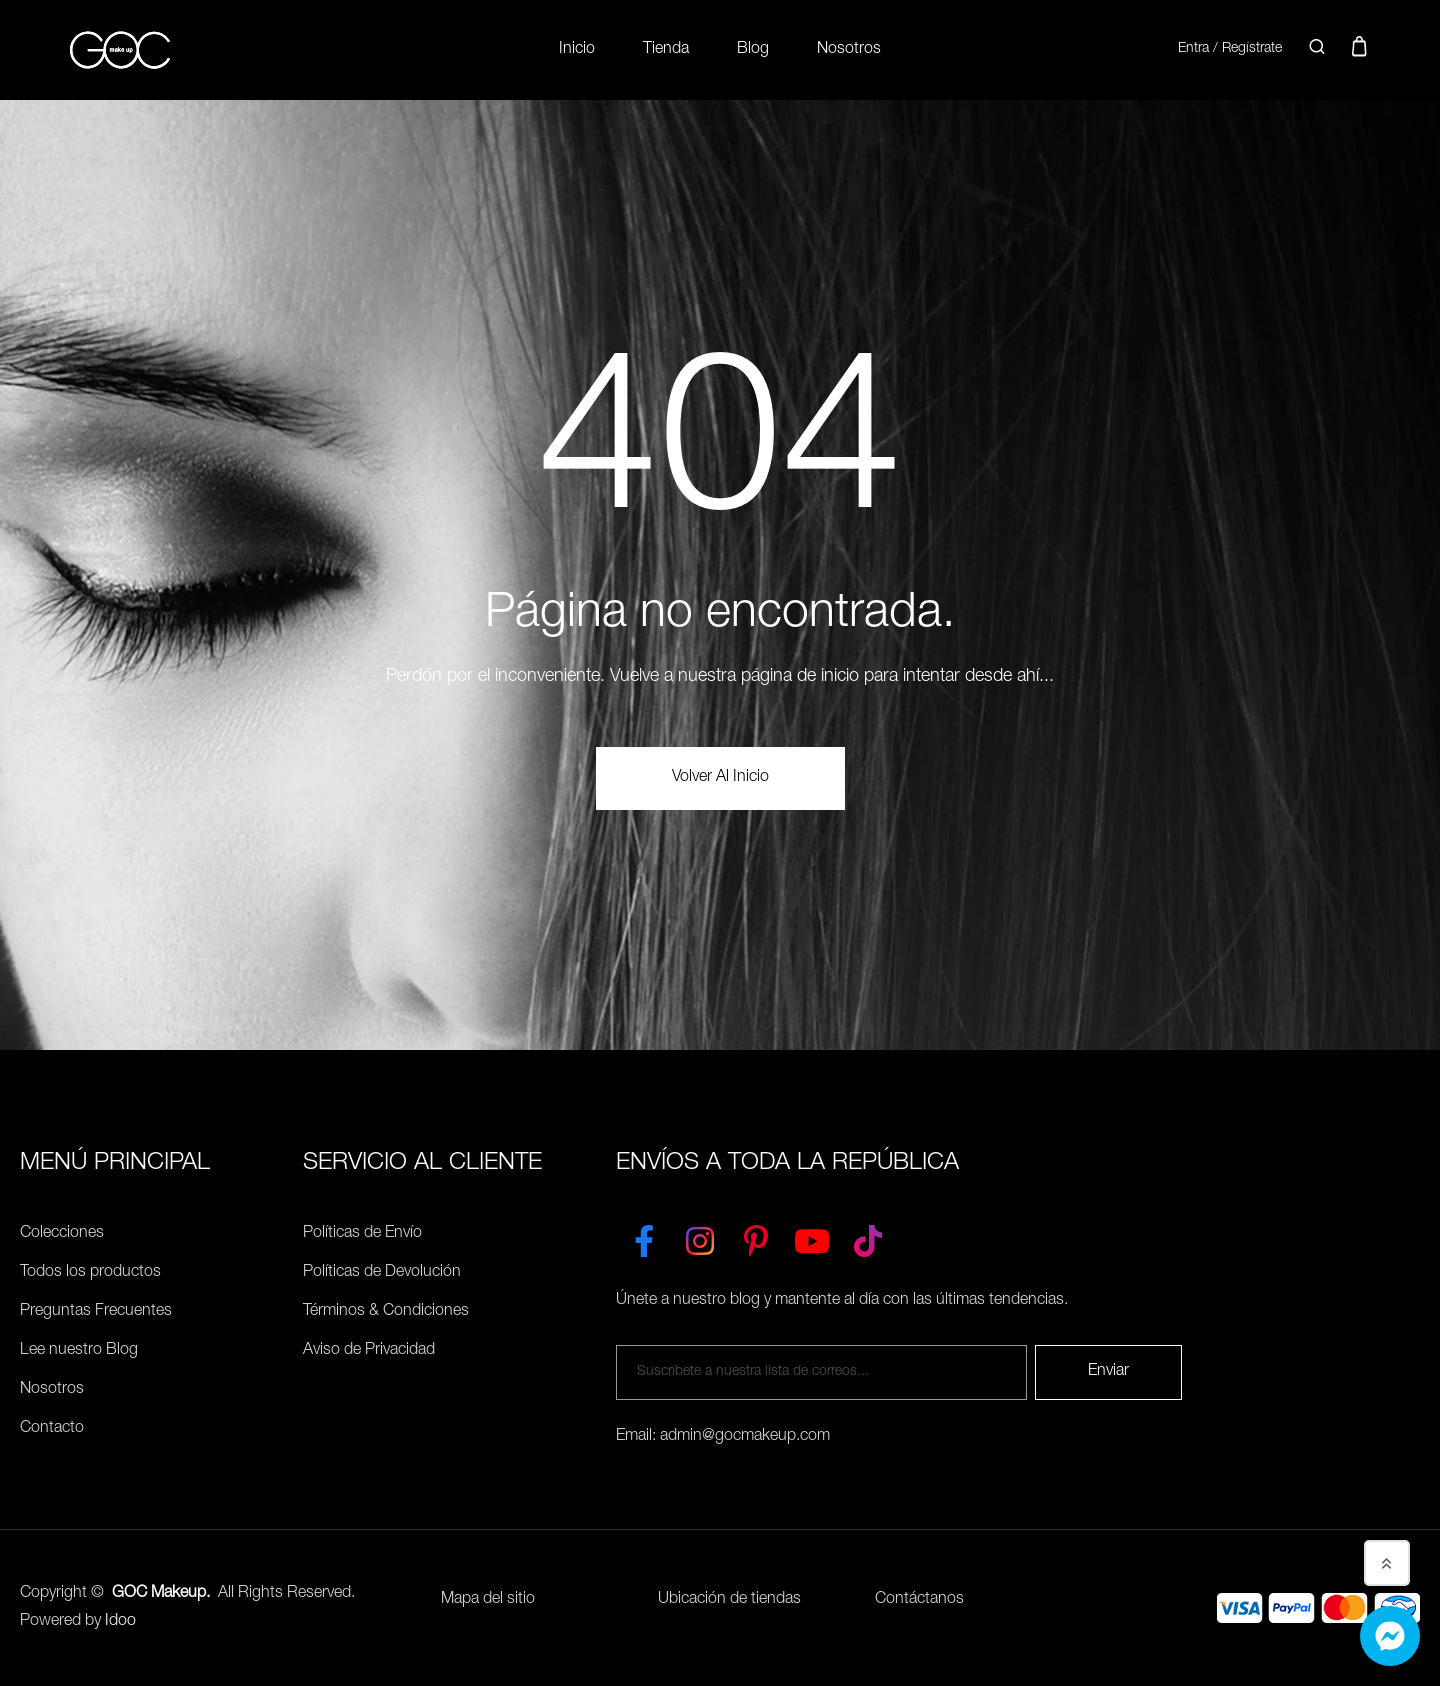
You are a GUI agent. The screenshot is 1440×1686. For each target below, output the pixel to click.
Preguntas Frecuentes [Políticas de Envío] (96, 1312)
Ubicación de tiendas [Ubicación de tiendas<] (729, 1600)
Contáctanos (919, 1600)
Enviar (1108, 1372)
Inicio (577, 50)
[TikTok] (868, 1237)
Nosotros (849, 50)
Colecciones (62, 1234)
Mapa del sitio (488, 1600)
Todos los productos (90, 1273)
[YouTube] (812, 1237)
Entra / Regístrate (1230, 49)
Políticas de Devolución (382, 1273)
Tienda (666, 50)
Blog (753, 50)
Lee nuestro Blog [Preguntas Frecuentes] (79, 1351)
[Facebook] (644, 1237)
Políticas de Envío (362, 1234)
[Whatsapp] (1390, 1636)
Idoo (120, 1622)
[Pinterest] (756, 1237)
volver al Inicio (720, 778)
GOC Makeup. (161, 1594)
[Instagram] (700, 1237)
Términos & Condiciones (386, 1312)
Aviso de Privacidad (369, 1351)
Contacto (52, 1429)
